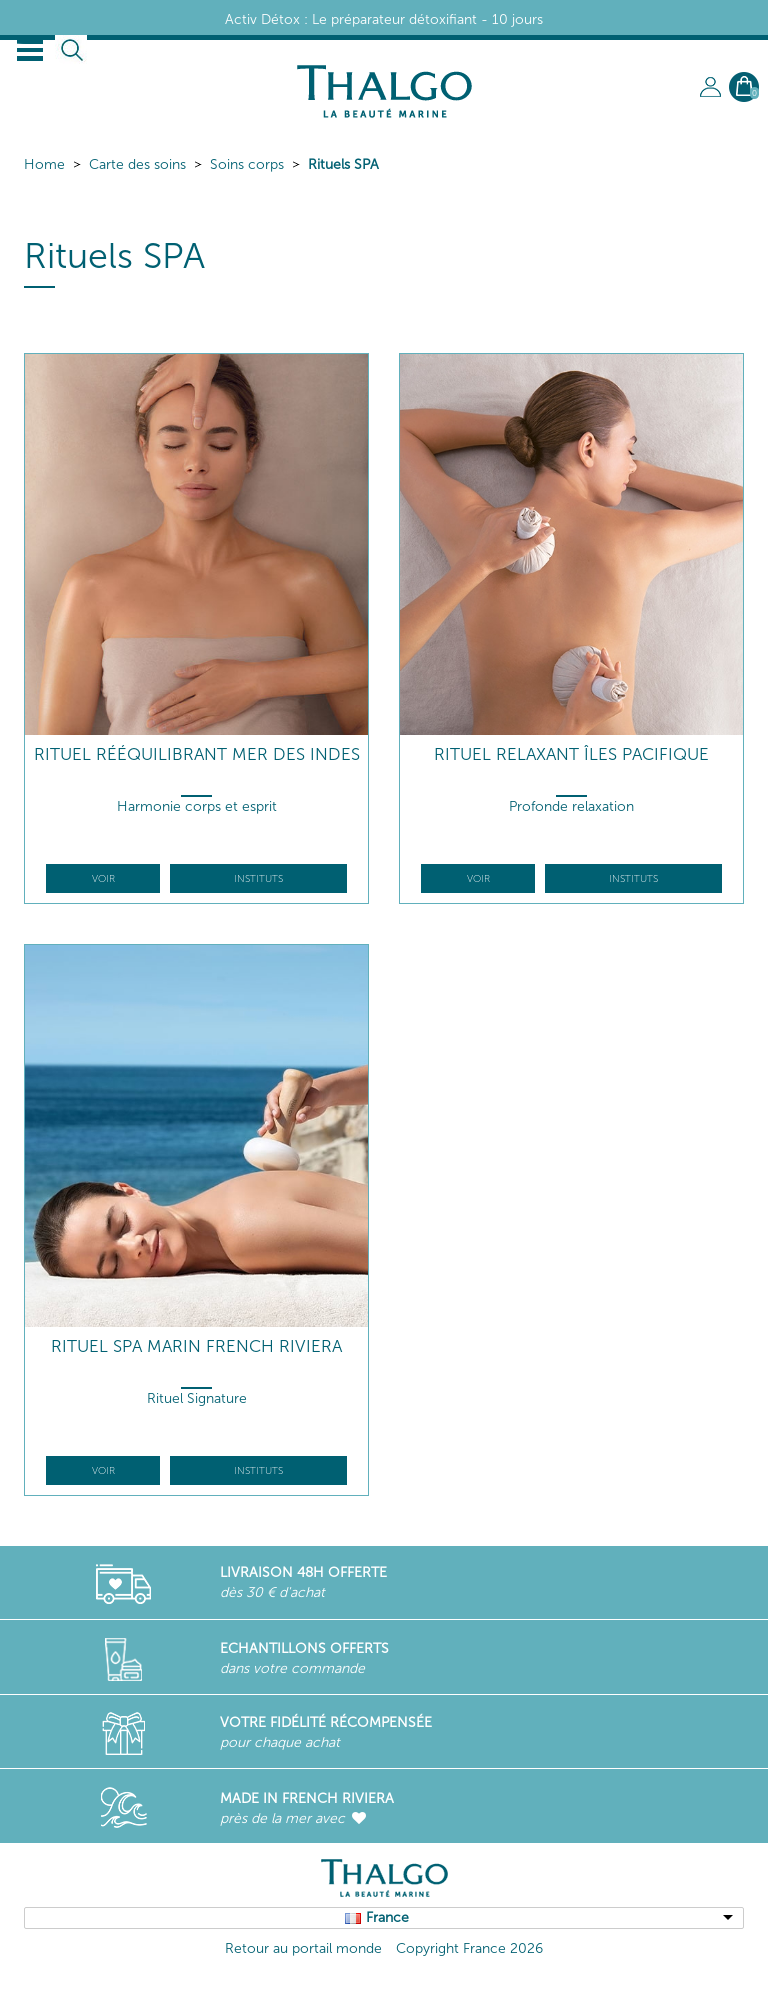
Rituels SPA (343, 164)
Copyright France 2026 (469, 1948)
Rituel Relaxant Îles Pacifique (571, 754)
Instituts (258, 879)
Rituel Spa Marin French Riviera (196, 1346)
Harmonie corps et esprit (197, 806)
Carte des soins (137, 164)
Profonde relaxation (571, 806)
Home (44, 164)
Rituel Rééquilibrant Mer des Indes (197, 754)
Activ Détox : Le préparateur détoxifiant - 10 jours (384, 19)
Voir (103, 879)
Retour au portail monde (303, 1948)
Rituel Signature (197, 1398)
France (387, 1917)
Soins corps (247, 164)
